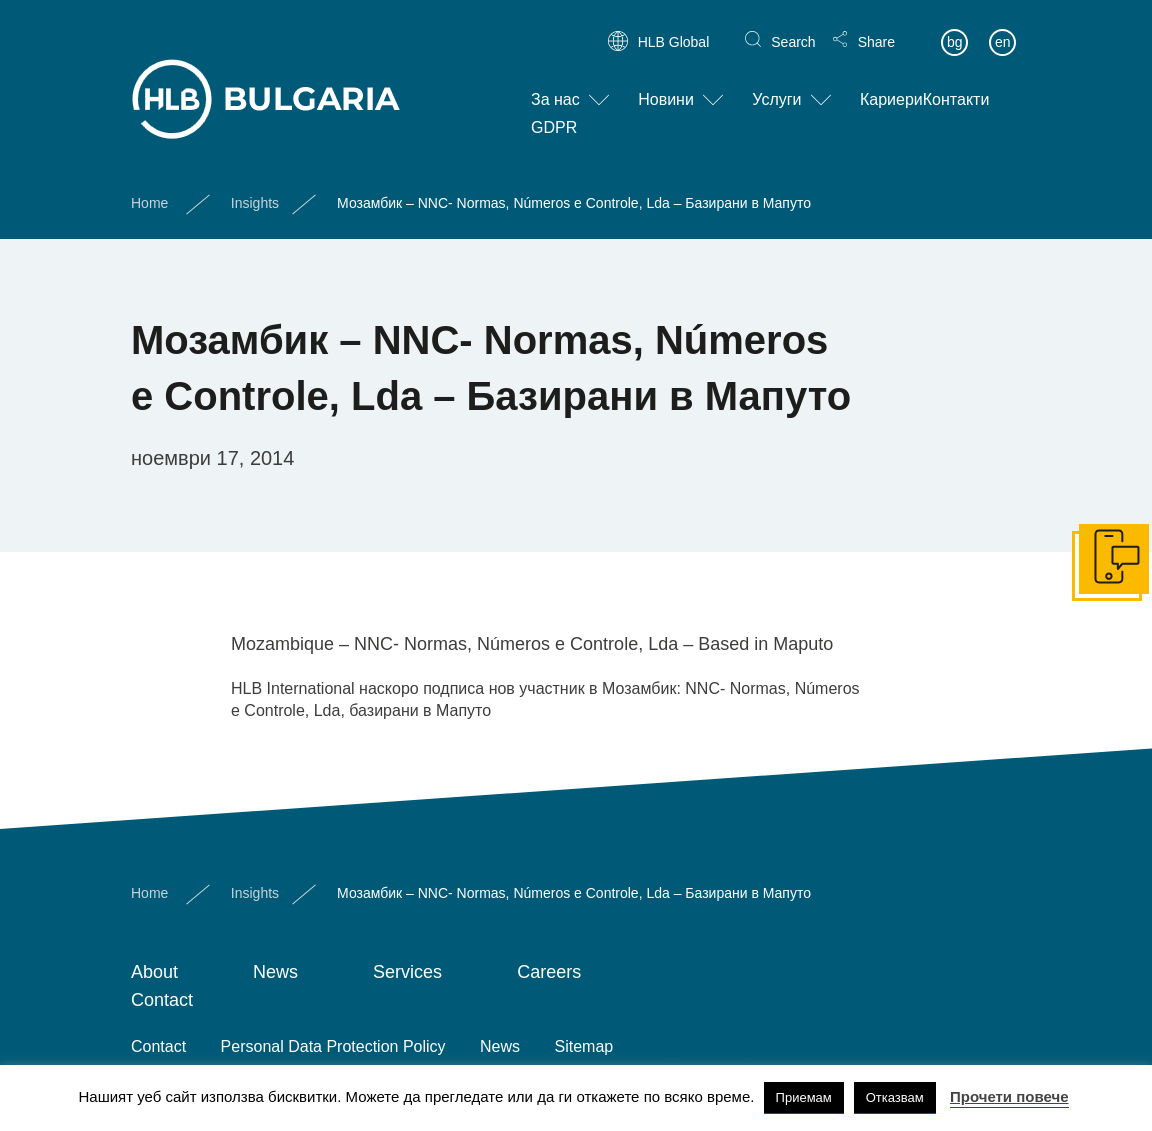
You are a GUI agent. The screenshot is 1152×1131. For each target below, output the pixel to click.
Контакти (956, 83)
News (275, 972)
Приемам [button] (804, 1097)
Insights (255, 186)
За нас (555, 83)
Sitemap (584, 1046)
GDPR (554, 111)
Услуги (776, 83)
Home (149, 186)
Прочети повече (1009, 1096)
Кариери (891, 83)
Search (793, 26)
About (154, 972)
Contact (162, 1000)
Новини (666, 83)
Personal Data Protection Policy (333, 1046)
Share (876, 26)
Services (407, 972)
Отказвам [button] (895, 1097)
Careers (549, 972)
